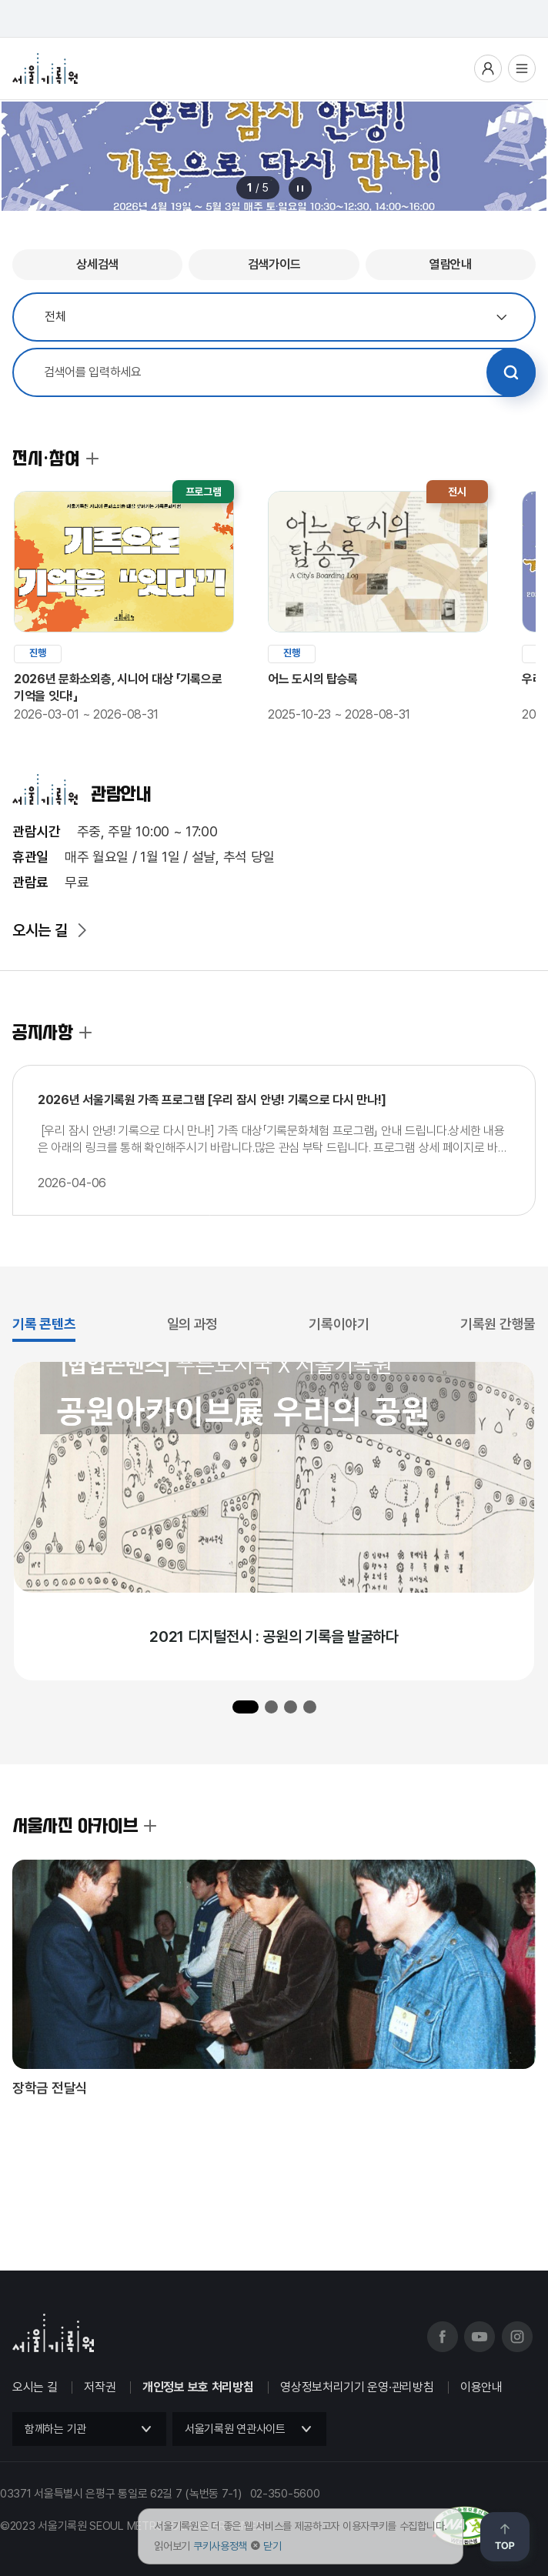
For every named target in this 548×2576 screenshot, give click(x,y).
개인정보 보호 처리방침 (197, 2387)
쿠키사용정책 (220, 2546)
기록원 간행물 (498, 1324)
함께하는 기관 (55, 2429)
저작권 (99, 2387)
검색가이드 (274, 264)
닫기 (272, 2546)
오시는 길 (40, 930)
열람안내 (450, 264)
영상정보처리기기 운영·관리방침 (356, 2387)
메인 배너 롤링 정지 (300, 188)
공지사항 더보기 (85, 1032)
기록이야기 (339, 1324)
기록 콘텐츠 (43, 1324)
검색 (511, 372)
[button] (245, 1706)
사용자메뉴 (488, 68)
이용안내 (481, 2387)
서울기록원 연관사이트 (235, 2429)
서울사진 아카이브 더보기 (150, 1826)
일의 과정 (193, 1324)
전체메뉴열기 (522, 68)
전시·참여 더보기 (92, 458)
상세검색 (97, 264)
